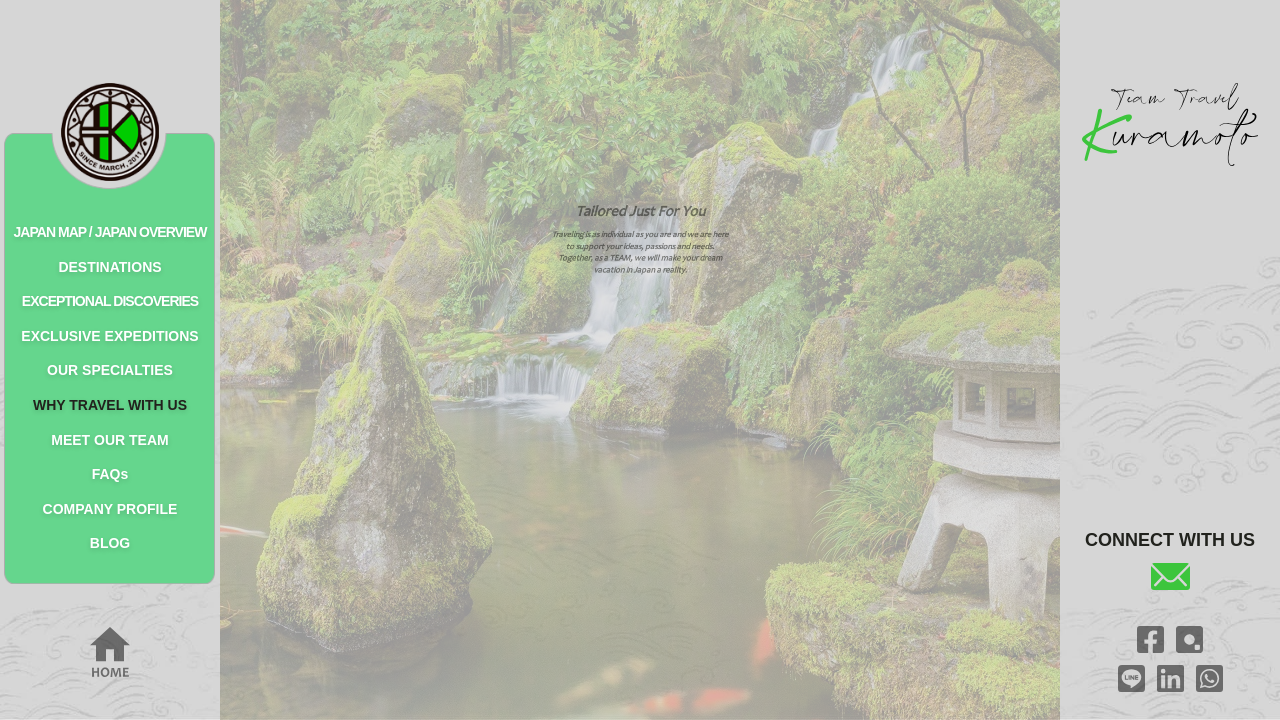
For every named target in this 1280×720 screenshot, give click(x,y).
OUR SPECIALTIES (110, 370)
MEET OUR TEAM (109, 440)
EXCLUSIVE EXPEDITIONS (109, 336)
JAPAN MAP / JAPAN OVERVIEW (110, 232)
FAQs (110, 474)
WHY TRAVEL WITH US (110, 405)
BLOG (110, 543)
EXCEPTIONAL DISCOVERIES (110, 301)
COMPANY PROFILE (110, 509)
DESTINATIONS (109, 267)
